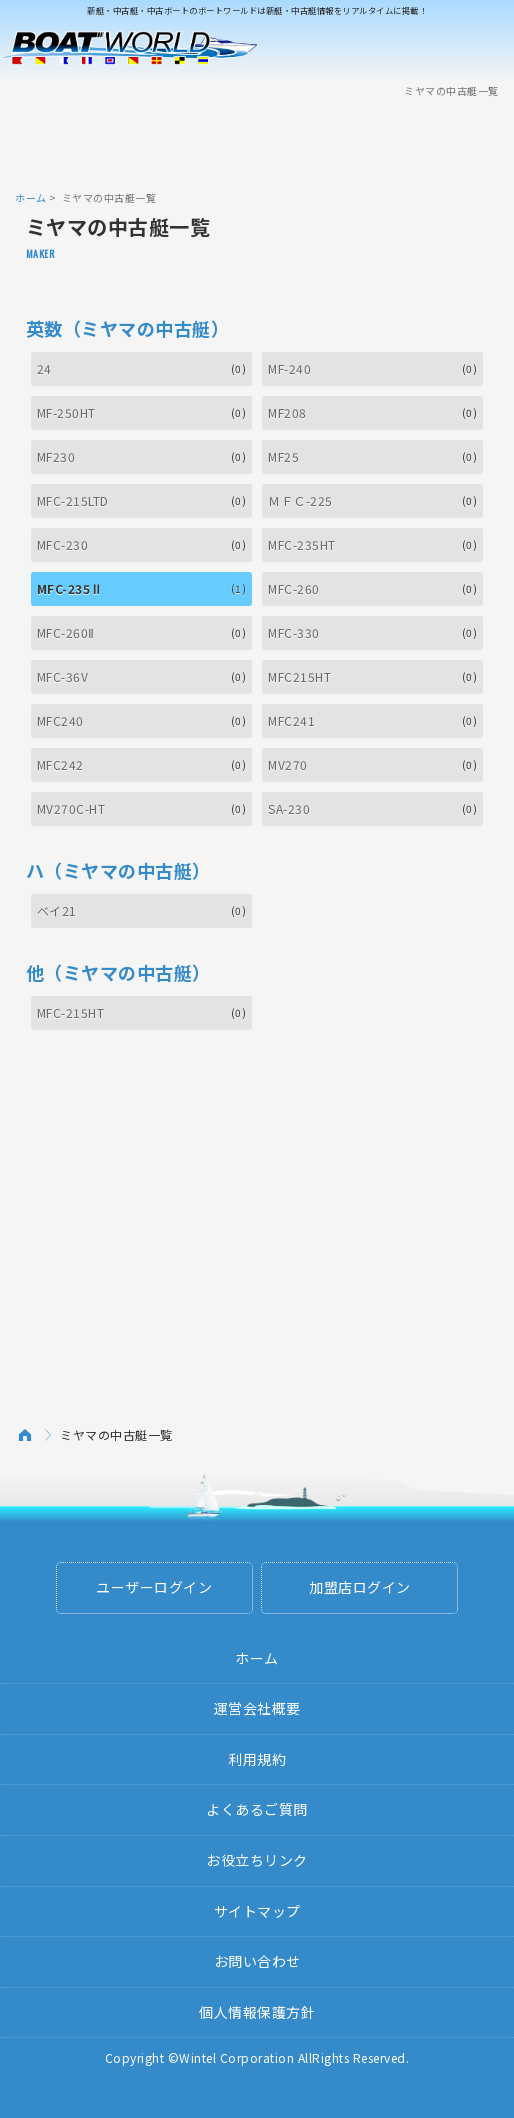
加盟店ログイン (360, 1587)
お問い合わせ (257, 1961)
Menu (486, 48)
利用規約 (257, 1759)
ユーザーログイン (154, 1587)
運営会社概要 (257, 1708)
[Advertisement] (257, 143)
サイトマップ (257, 1911)
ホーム (31, 197)
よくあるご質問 (257, 1809)
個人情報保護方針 (257, 2012)
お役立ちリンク (257, 1860)
